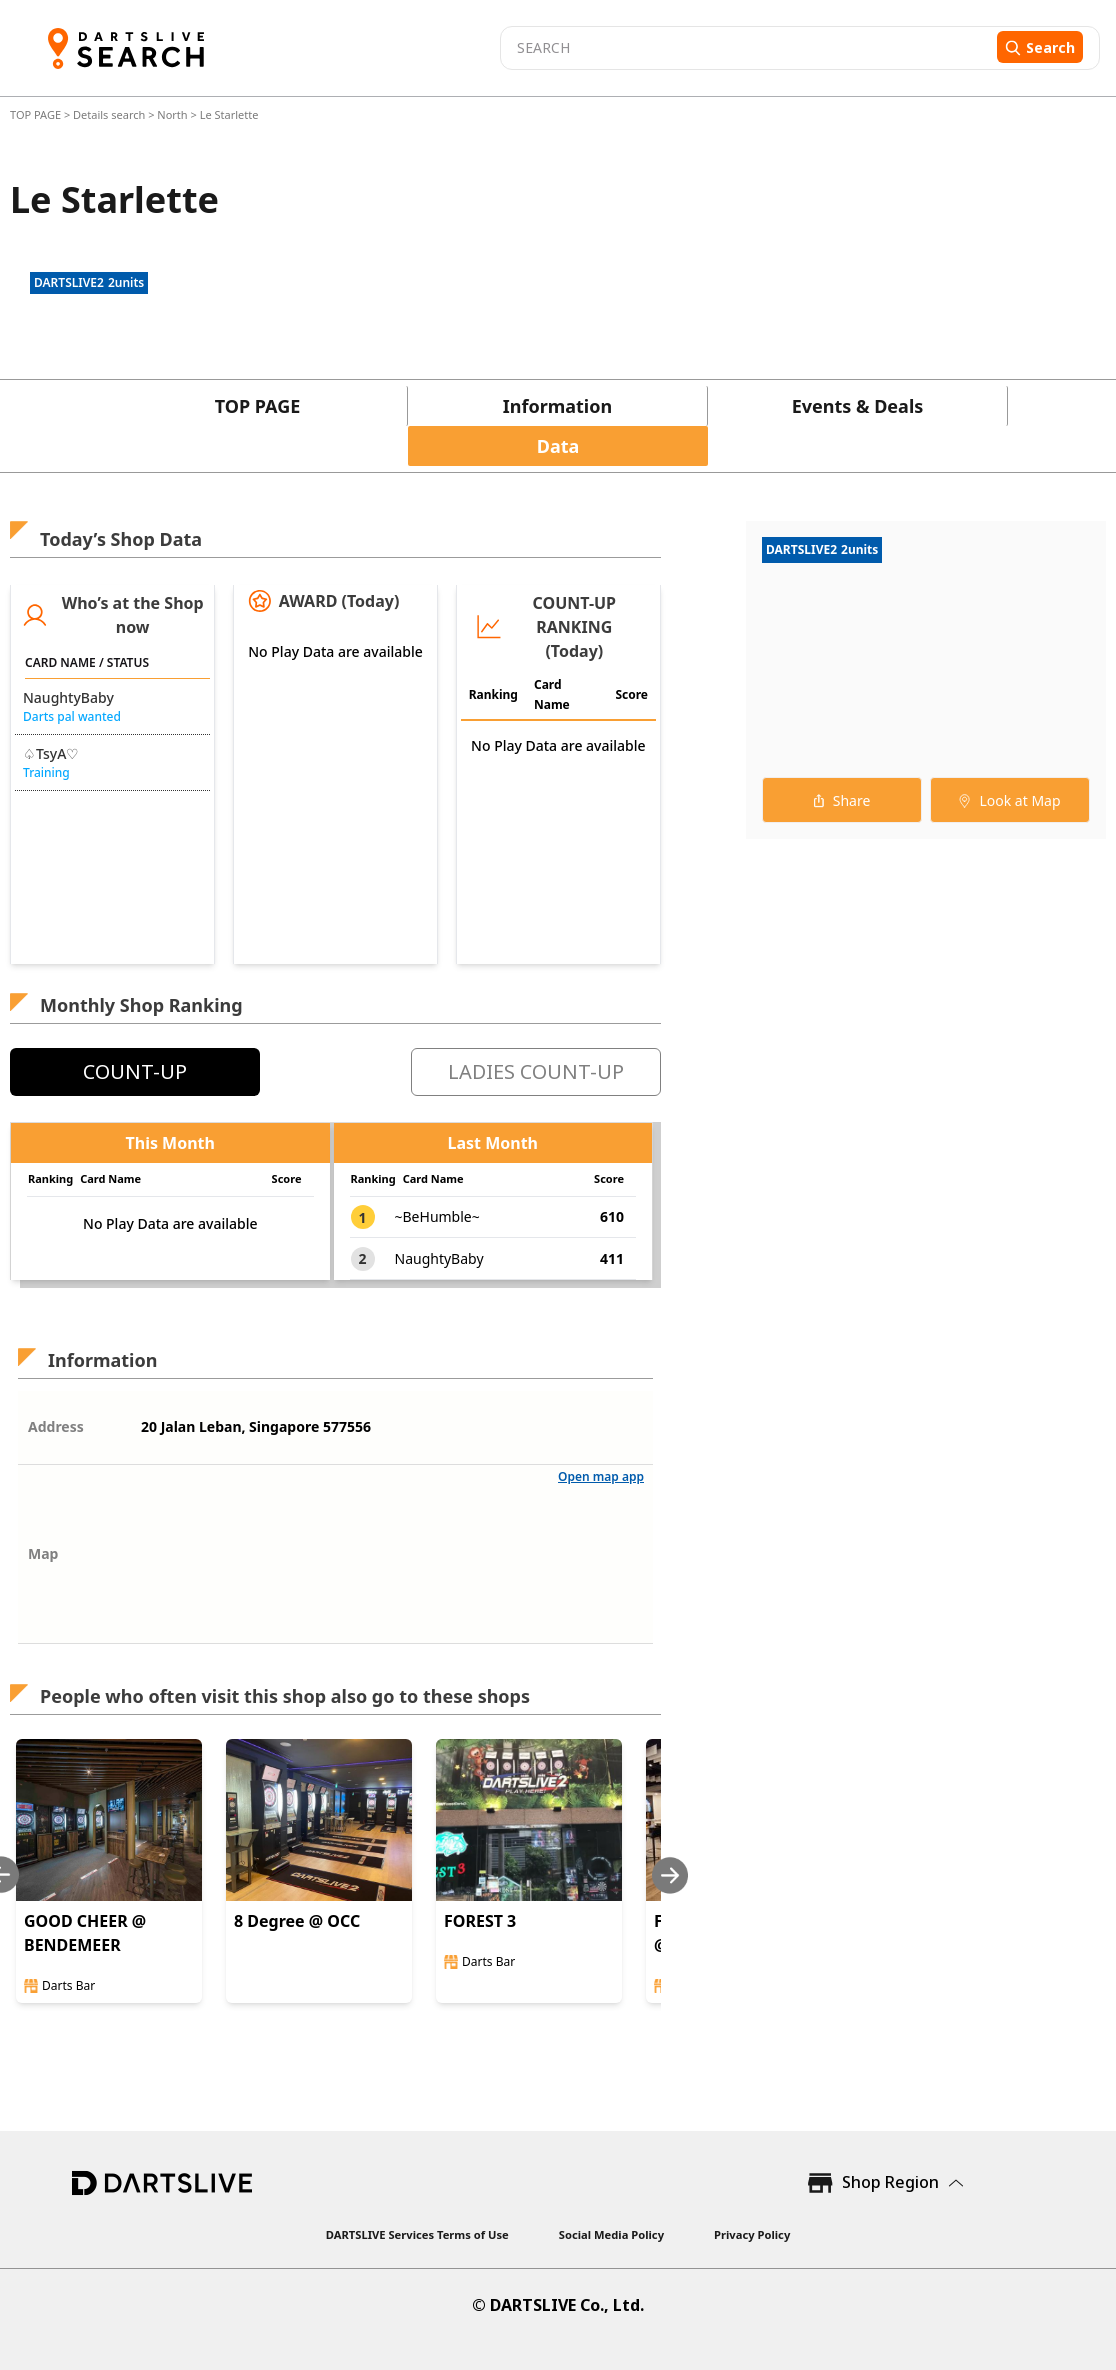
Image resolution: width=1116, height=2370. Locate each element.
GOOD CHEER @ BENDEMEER (85, 1933)
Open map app (601, 1476)
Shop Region (890, 2182)
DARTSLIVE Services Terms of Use (417, 2234)
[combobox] (746, 48)
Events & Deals (858, 406)
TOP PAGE (37, 114)
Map (43, 1553)
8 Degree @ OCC (297, 1921)
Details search (110, 114)
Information (557, 406)
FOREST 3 (480, 1921)
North (172, 114)
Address (56, 1426)
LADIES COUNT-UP (536, 1071)
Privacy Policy (752, 2234)
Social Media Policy (611, 2234)
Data (558, 446)
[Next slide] (670, 1875)
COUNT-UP (135, 1071)
